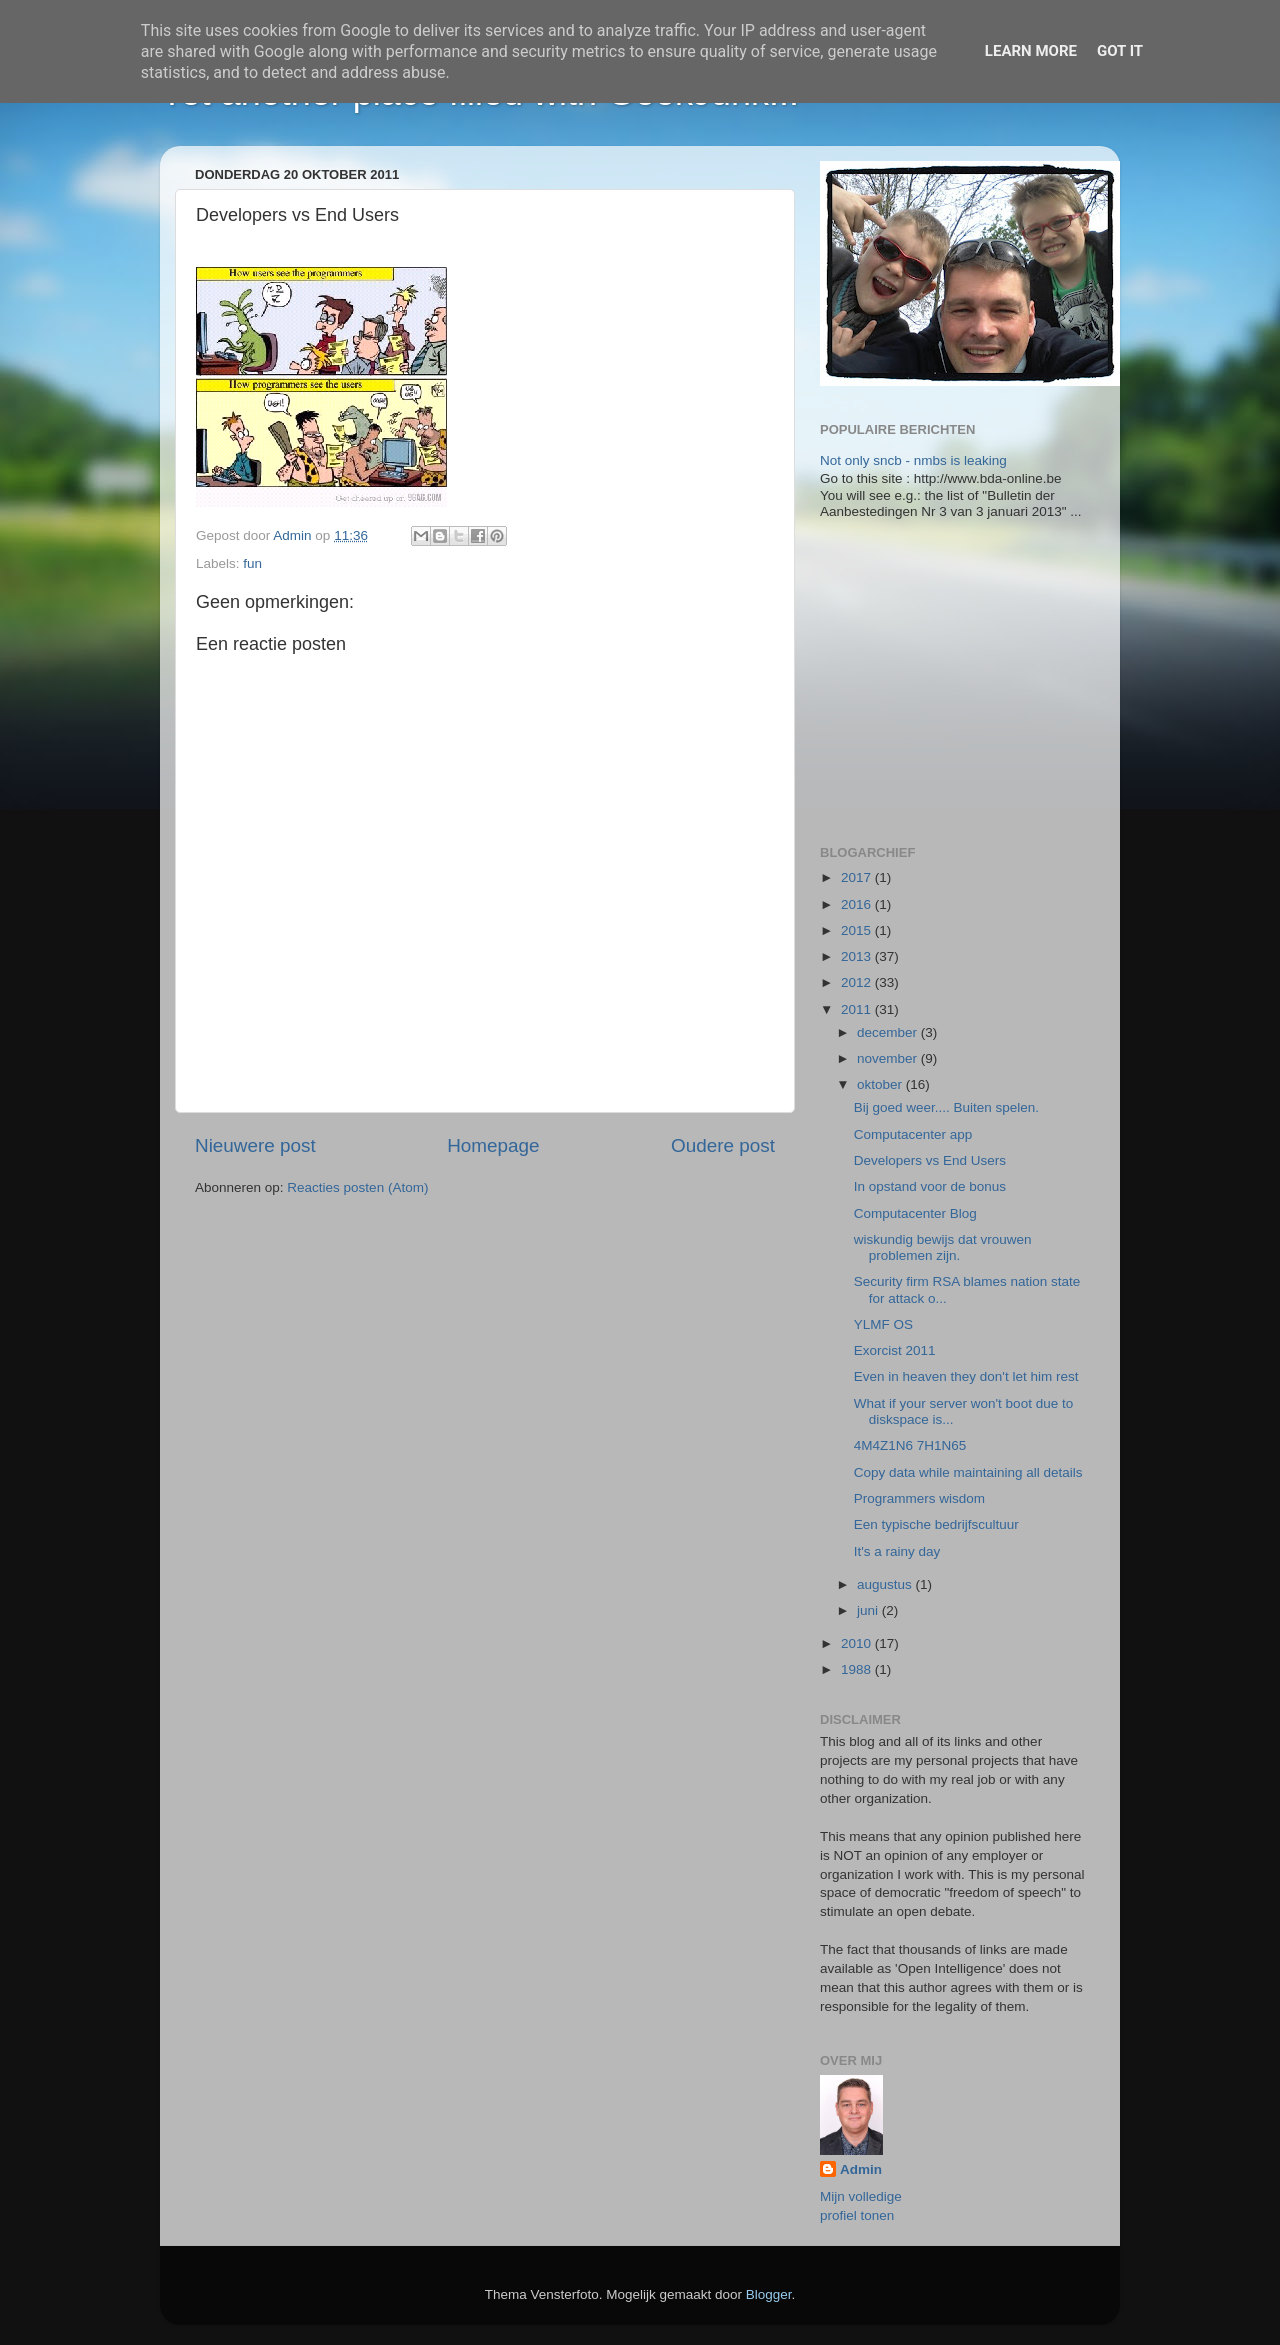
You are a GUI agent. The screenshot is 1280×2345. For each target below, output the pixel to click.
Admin (861, 2169)
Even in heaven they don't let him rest (966, 1376)
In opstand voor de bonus (930, 1186)
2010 (858, 1643)
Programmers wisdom (919, 1498)
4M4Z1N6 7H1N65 (910, 1445)
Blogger (769, 2294)
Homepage (493, 1145)
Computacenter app (913, 1134)
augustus (886, 1584)
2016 (858, 904)
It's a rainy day (897, 1551)
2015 (858, 930)
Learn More (1031, 51)
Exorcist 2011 (895, 1350)
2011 (858, 1009)
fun (252, 563)
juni (869, 1610)
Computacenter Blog (915, 1213)
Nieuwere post (255, 1145)
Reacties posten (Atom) (357, 1187)
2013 (858, 956)
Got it (1120, 51)
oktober (881, 1084)
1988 (858, 1669)
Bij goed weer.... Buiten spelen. (946, 1107)
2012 (858, 982)
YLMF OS (883, 1324)
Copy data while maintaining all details (968, 1472)
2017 (858, 877)
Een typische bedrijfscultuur (936, 1524)
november (889, 1058)
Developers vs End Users (930, 1160)
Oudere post (723, 1145)
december (889, 1032)
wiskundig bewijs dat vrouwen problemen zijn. (943, 1247)
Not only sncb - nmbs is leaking (913, 460)
